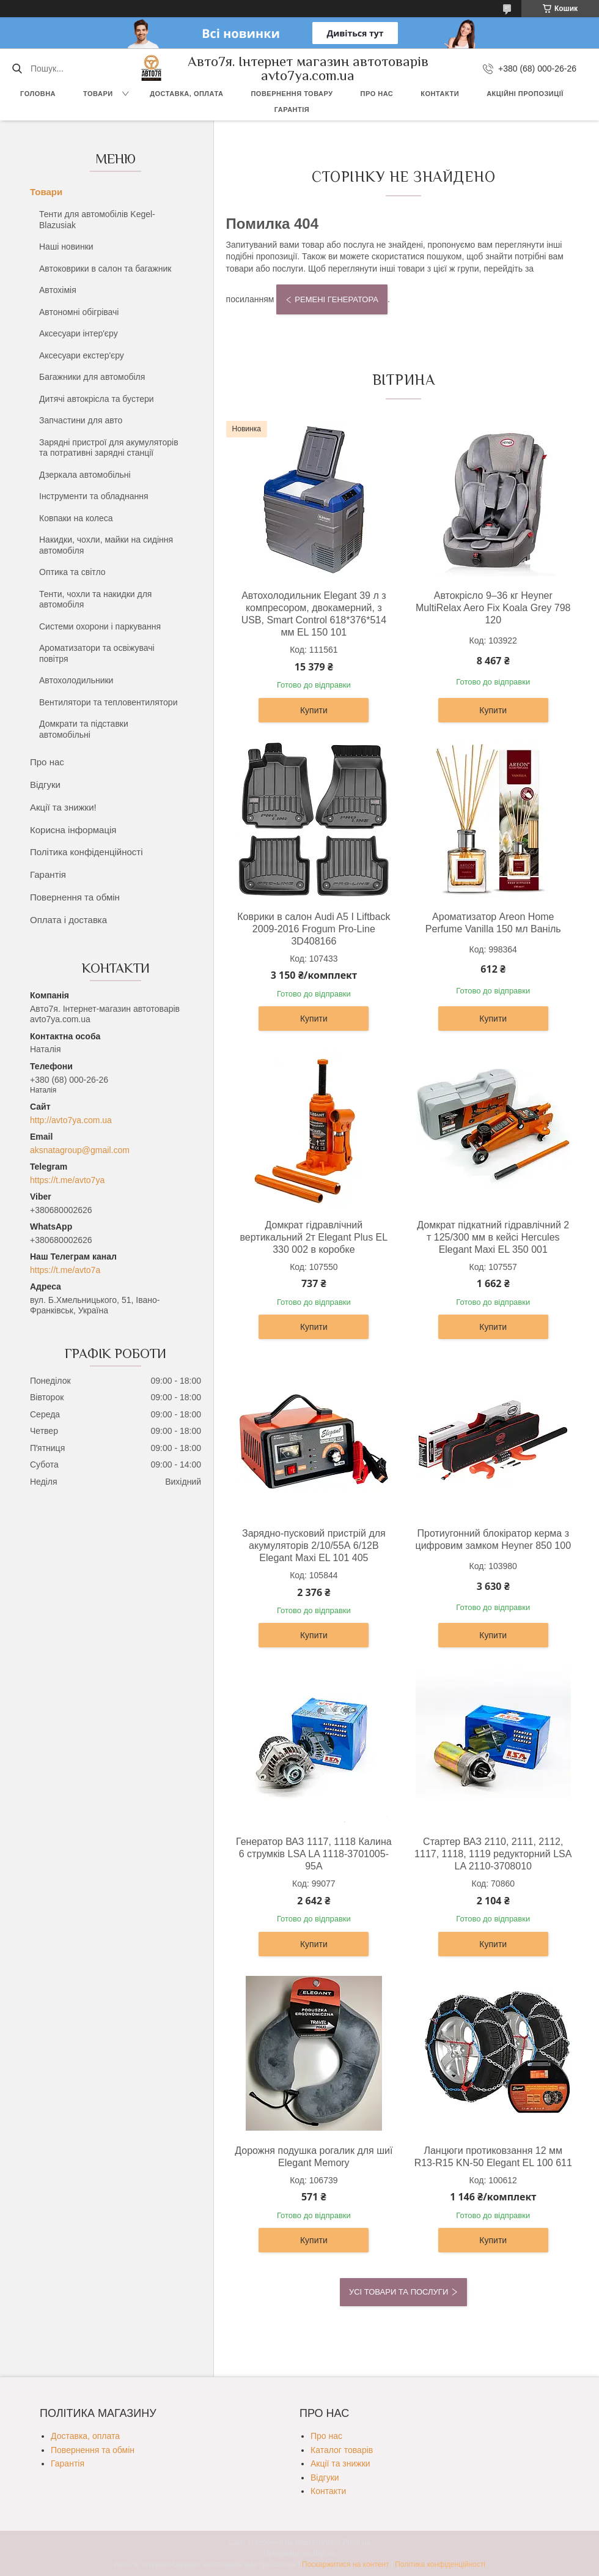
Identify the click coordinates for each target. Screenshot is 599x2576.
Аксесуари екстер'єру (81, 355)
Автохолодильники (76, 680)
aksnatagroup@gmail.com (80, 1150)
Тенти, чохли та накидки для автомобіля (95, 599)
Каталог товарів (342, 2450)
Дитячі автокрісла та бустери (96, 399)
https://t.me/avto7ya (67, 1180)
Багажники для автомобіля (92, 377)
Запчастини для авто (80, 420)
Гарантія (291, 109)
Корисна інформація (73, 830)
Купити (314, 710)
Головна (38, 93)
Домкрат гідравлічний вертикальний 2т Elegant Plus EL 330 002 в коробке (314, 1237)
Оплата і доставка (68, 920)
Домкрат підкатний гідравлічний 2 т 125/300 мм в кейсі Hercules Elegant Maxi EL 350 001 (493, 1237)
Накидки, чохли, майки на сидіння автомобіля (106, 545)
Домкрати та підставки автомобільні (83, 729)
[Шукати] (17, 68)
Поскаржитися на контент (345, 2564)
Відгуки (45, 784)
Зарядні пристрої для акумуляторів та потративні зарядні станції (108, 447)
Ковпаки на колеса (76, 518)
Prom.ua (356, 2542)
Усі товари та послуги (398, 2291)
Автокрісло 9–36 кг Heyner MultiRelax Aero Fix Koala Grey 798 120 (493, 607)
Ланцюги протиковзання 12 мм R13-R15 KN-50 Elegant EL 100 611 (493, 2156)
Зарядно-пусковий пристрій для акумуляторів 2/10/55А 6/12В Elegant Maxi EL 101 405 (314, 1545)
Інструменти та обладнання (94, 496)
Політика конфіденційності (86, 852)
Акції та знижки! (63, 807)
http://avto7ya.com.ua (71, 1120)
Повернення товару (292, 93)
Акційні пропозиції (525, 93)
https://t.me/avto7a (65, 1270)
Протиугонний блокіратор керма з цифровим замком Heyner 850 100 (493, 1539)
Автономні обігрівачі (79, 312)
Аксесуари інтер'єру (78, 333)
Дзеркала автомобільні (85, 475)
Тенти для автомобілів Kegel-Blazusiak (97, 219)
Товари (98, 93)
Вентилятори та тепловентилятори (108, 702)
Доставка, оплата (186, 93)
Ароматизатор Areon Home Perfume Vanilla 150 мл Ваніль (493, 922)
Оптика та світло (72, 572)
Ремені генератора (336, 299)
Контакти (440, 93)
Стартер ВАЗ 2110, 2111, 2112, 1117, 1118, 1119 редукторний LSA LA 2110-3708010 (492, 1853)
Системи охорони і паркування (100, 626)
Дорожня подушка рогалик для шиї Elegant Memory (313, 2156)
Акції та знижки (340, 2463)
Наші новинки (66, 246)
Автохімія (57, 290)
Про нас (377, 93)
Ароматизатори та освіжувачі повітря (97, 653)
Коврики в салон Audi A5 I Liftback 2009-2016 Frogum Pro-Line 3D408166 (313, 928)
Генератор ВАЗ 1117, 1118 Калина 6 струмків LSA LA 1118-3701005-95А (314, 1853)
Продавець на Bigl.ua (299, 2553)
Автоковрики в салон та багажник (105, 268)
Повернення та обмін (75, 897)
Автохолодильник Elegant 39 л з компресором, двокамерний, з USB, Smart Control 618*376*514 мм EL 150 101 (313, 613)
